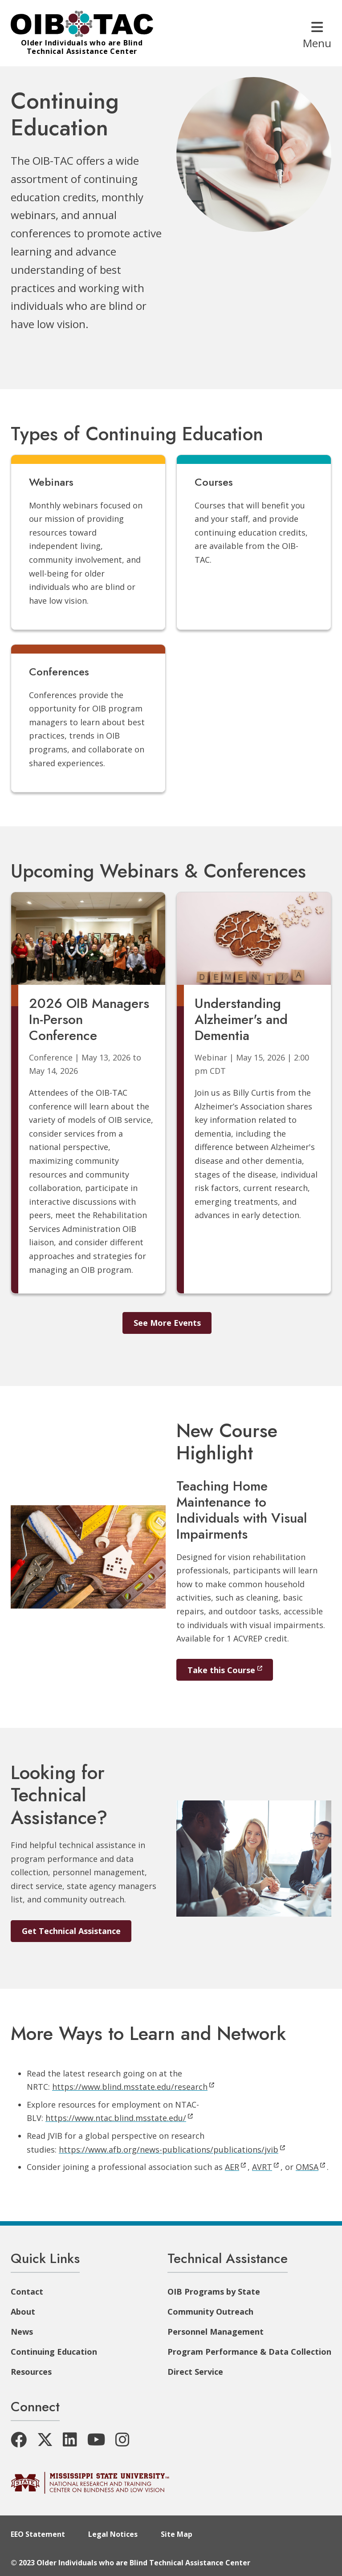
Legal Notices (113, 2534)
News (22, 2331)
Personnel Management (215, 2331)
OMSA (310, 2167)
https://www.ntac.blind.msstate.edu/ (119, 2118)
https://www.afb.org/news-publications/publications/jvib (172, 2149)
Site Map (176, 2534)
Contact (27, 2291)
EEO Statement (38, 2534)
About (23, 2311)
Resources (31, 2371)
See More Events (167, 1322)
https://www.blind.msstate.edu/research (133, 2086)
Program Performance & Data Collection (249, 2351)
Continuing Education (54, 2351)
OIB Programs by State (213, 2291)
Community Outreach (210, 2311)
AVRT (265, 2167)
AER (235, 2167)
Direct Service (195, 2371)
